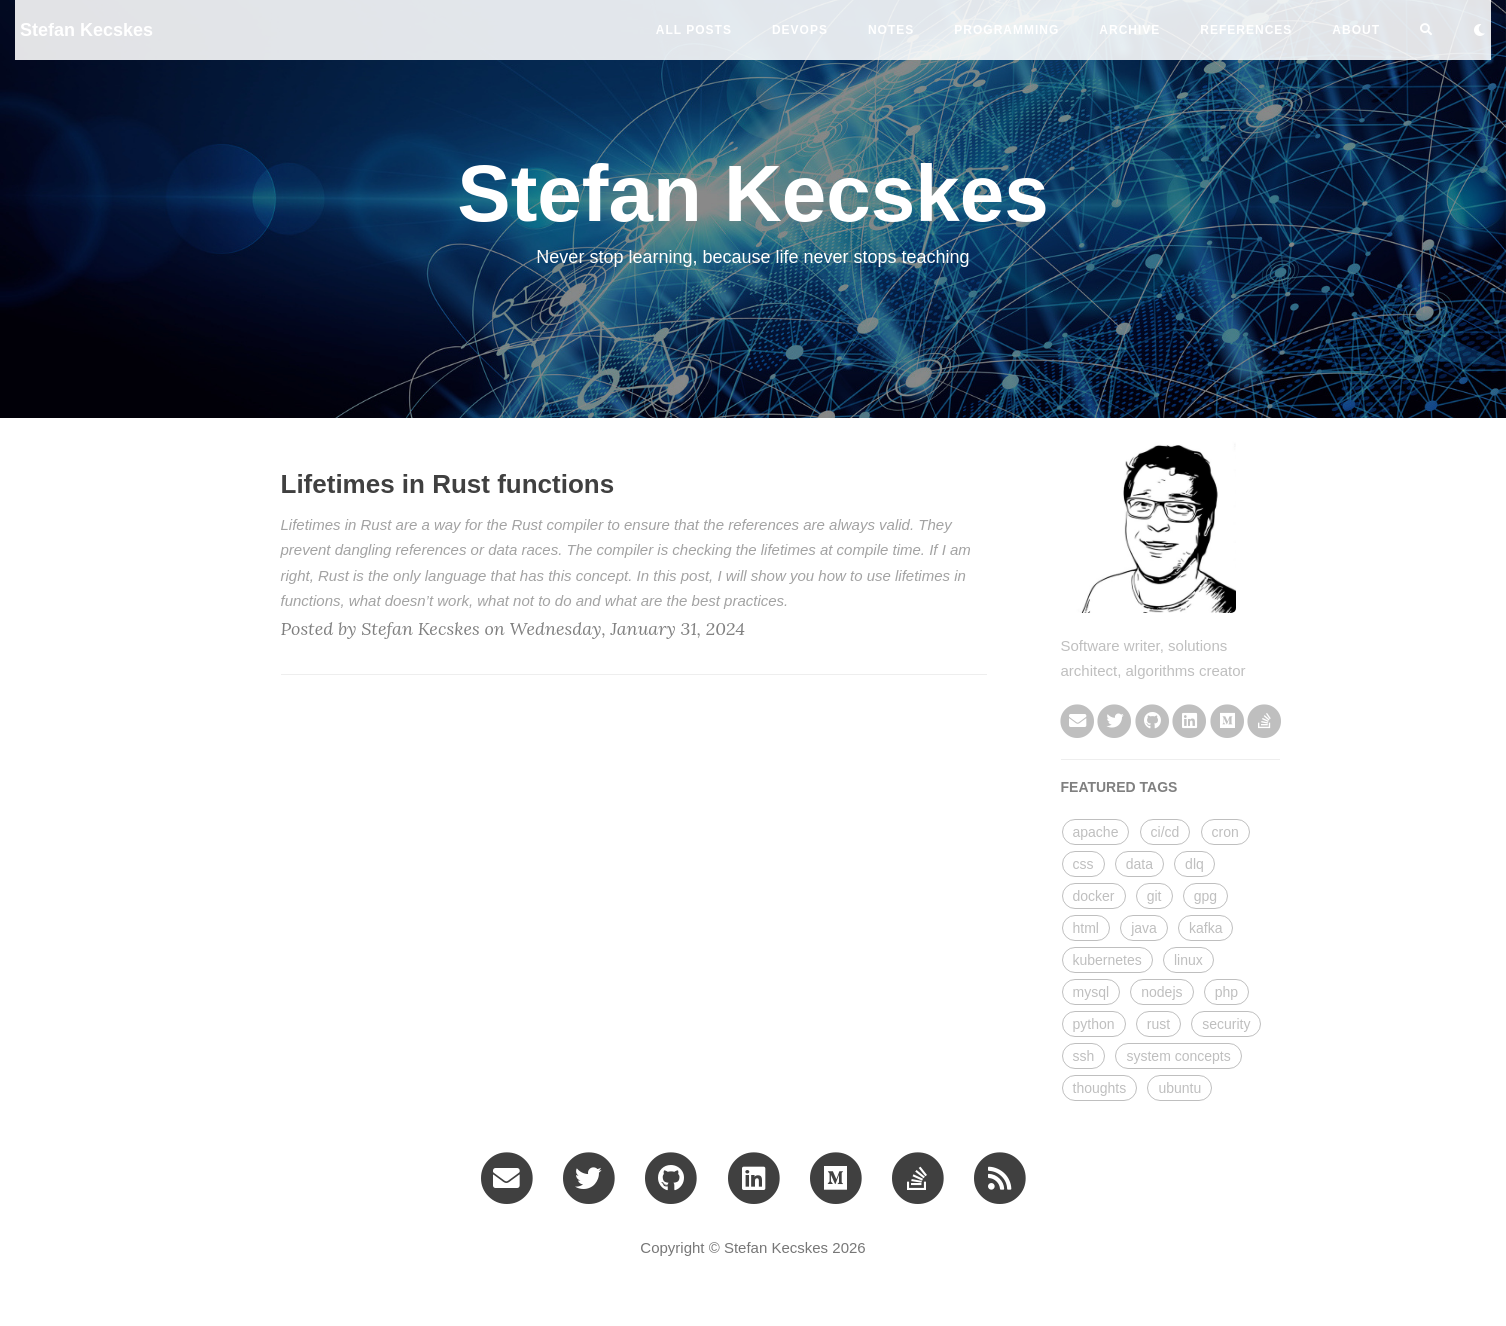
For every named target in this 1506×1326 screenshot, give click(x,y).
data (1139, 864)
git (1154, 896)
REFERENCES (1246, 30)
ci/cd (1165, 832)
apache (1096, 832)
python (1094, 1024)
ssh (1084, 1056)
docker (1094, 896)
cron (1225, 832)
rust (1158, 1024)
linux (1188, 960)
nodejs (1161, 992)
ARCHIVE (1129, 30)
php (1226, 992)
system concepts (1178, 1056)
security (1226, 1024)
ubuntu (1179, 1088)
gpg (1205, 896)
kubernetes (1107, 960)
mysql (1091, 992)
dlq (1194, 864)
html (1086, 928)
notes (891, 30)
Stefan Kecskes (86, 30)
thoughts (1100, 1088)
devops (800, 30)
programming (1006, 30)
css (1083, 864)
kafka (1205, 928)
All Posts (694, 30)
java (1144, 928)
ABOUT (1356, 30)
